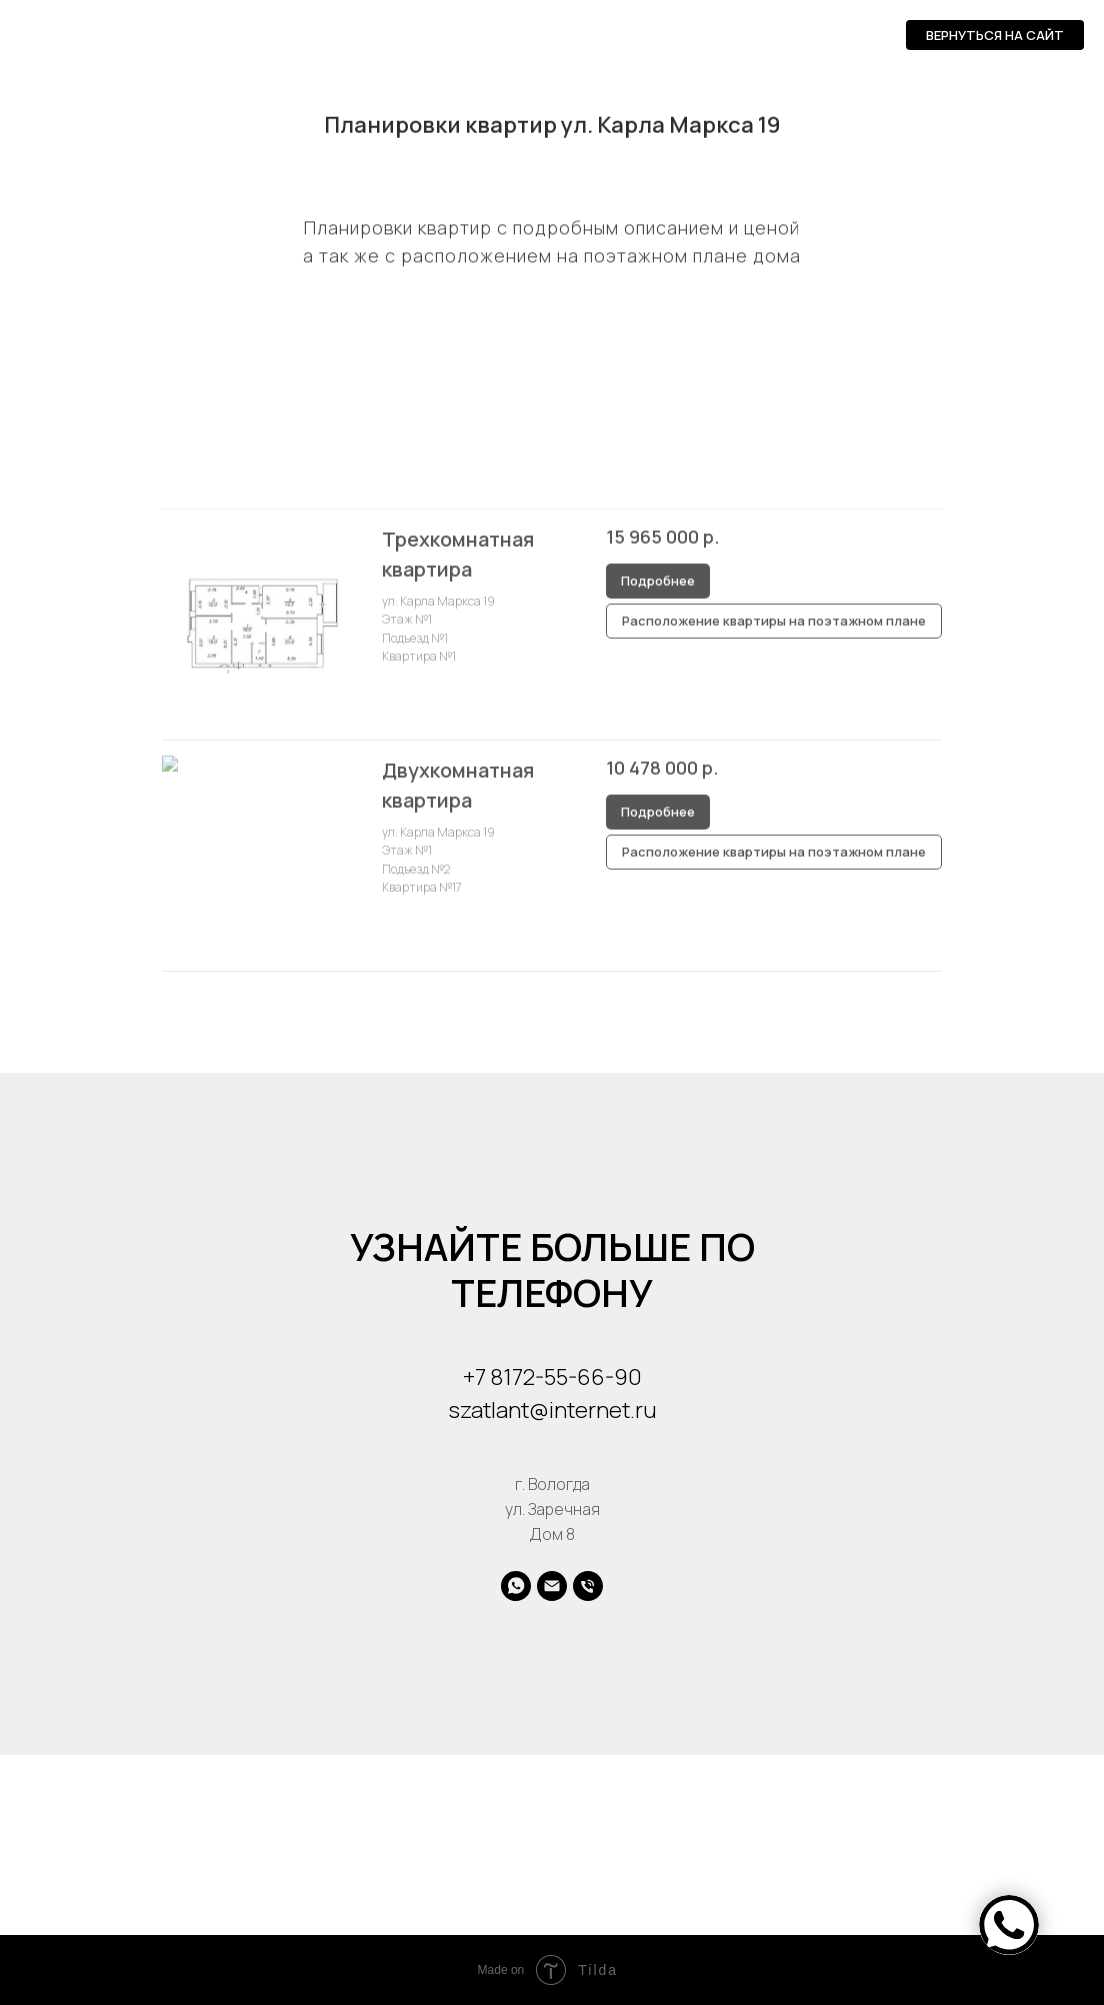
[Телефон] (588, 1586)
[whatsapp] (516, 1586)
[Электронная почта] (552, 1586)
